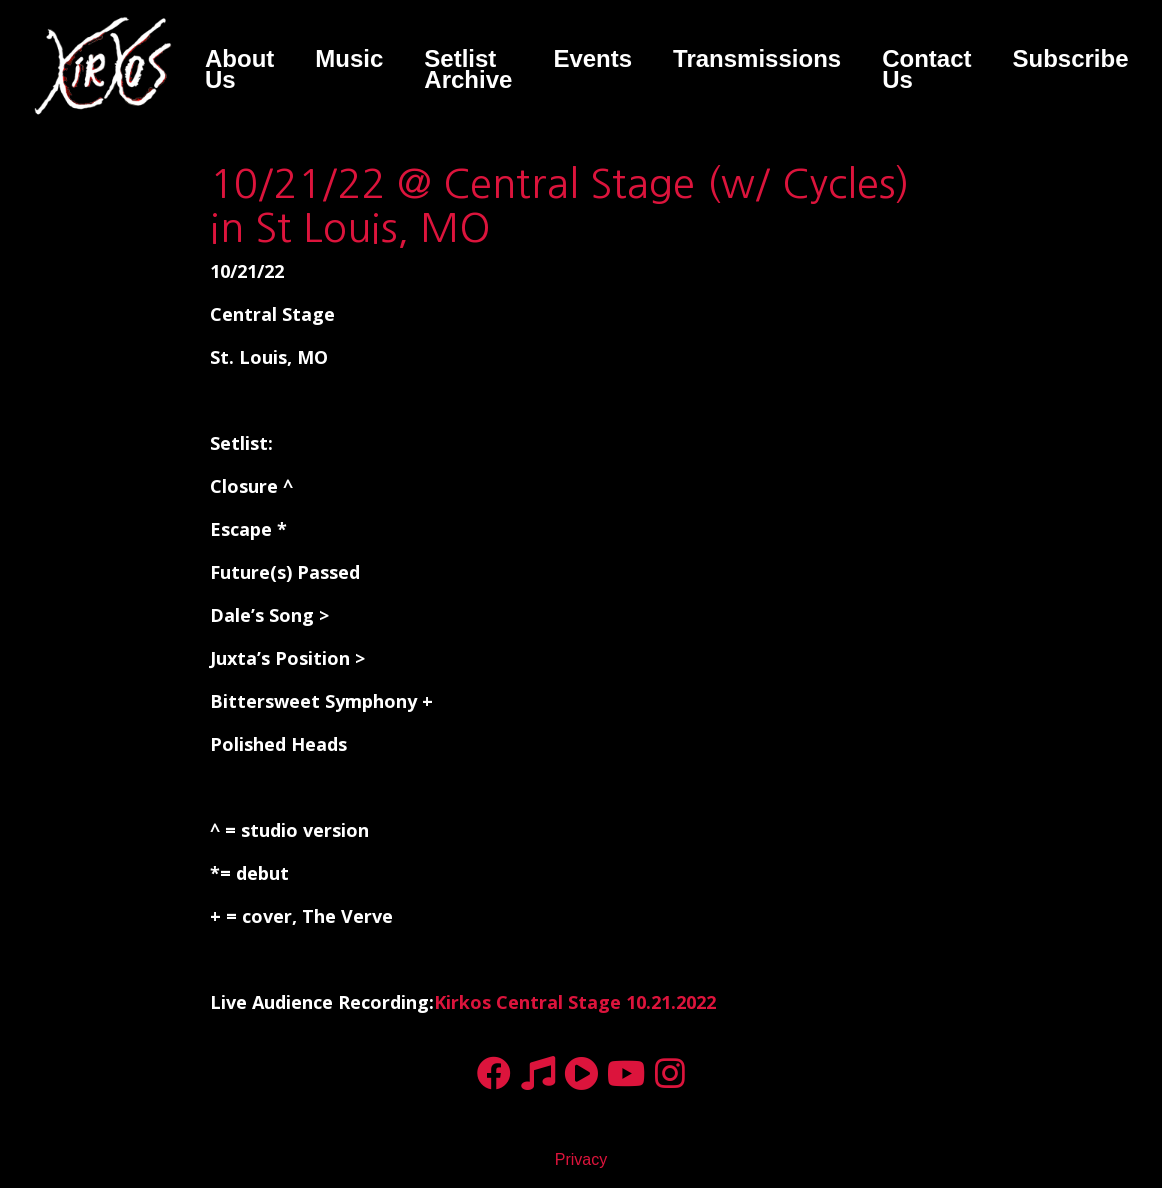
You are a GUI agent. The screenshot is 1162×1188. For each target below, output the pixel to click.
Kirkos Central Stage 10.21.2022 (575, 1002)
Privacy (581, 1159)
